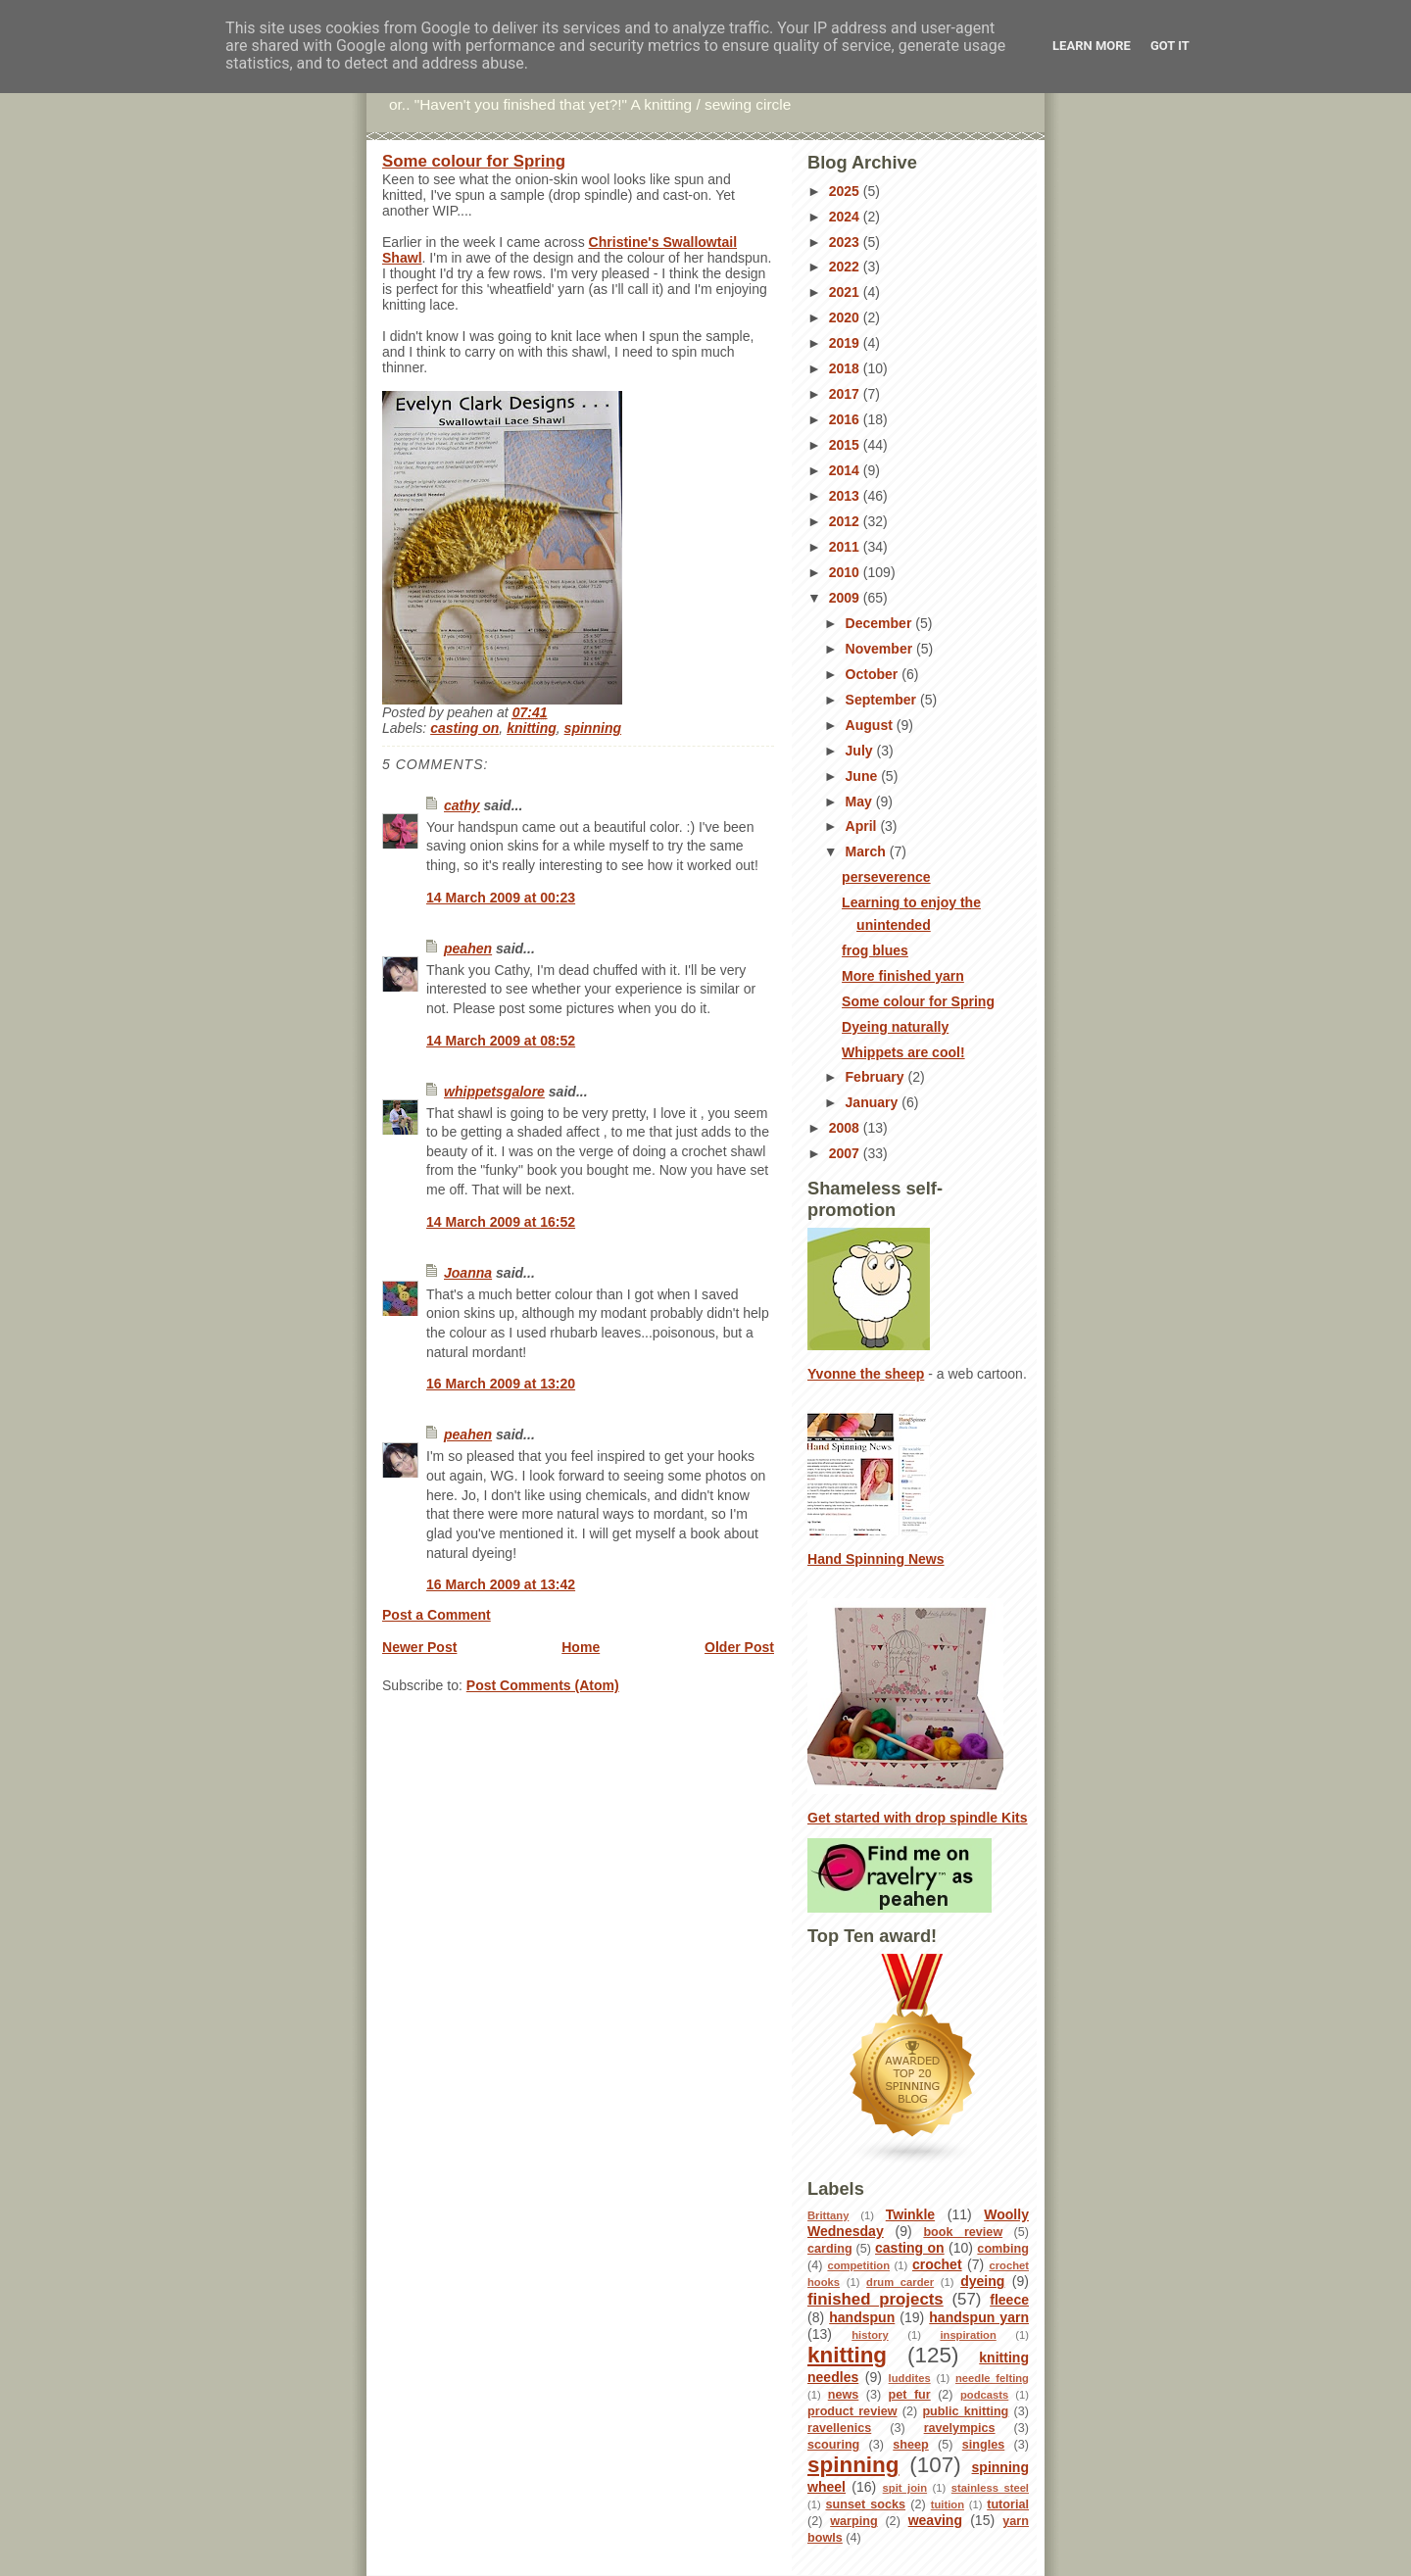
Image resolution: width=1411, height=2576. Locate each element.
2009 (846, 598)
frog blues (875, 950)
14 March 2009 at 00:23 (500, 897)
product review (852, 2411)
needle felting (992, 2378)
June (864, 776)
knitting (532, 728)
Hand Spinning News (876, 1559)
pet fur (910, 2395)
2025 (846, 191)
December (881, 623)
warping (853, 2521)
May (861, 801)
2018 (846, 368)
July (861, 750)
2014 (846, 470)
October (874, 674)
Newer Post (419, 1647)
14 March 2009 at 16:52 (500, 1222)
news (843, 2395)
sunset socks (865, 2504)
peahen (468, 948)
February (877, 1077)
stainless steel (990, 2488)
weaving (935, 2520)
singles (983, 2445)
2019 (846, 343)
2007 (846, 1153)
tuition (947, 2504)
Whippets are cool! (903, 1052)
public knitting (965, 2411)
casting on (464, 728)
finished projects (875, 2299)
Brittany (828, 2215)
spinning (592, 728)
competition (858, 2265)
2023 (846, 242)
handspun (862, 2317)
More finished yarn (903, 976)
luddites (910, 2378)
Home (580, 1647)
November (881, 648)
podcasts (984, 2395)
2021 (846, 292)
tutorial (1008, 2504)
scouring (833, 2445)
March (868, 851)
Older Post (739, 1647)
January (874, 1102)
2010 (846, 572)
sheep (911, 2445)
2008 (846, 1128)
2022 (846, 266)
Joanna (468, 1273)
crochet (937, 2264)
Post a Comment (436, 1615)
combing (1003, 2249)
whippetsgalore (494, 1091)
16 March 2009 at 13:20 (500, 1383)
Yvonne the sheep (865, 1374)
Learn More (1091, 45)
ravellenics (839, 2428)
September (883, 699)
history (869, 2335)
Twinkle (910, 2214)
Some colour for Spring (473, 161)
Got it (1170, 45)
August (871, 725)
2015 (846, 445)
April (863, 826)
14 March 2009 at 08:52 (500, 1040)
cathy (462, 805)
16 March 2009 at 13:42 (500, 1584)
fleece (1009, 2300)
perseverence (886, 877)
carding (829, 2249)
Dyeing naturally (895, 1027)
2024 (846, 216)
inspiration (968, 2335)
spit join (905, 2488)
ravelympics (960, 2428)
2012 (846, 521)
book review (962, 2232)
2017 (846, 394)
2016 (846, 419)
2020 (846, 317)
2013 (846, 496)
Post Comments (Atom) (542, 1685)
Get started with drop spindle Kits (917, 1817)
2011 (846, 547)
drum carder (900, 2282)
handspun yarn (979, 2317)
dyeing (982, 2281)
